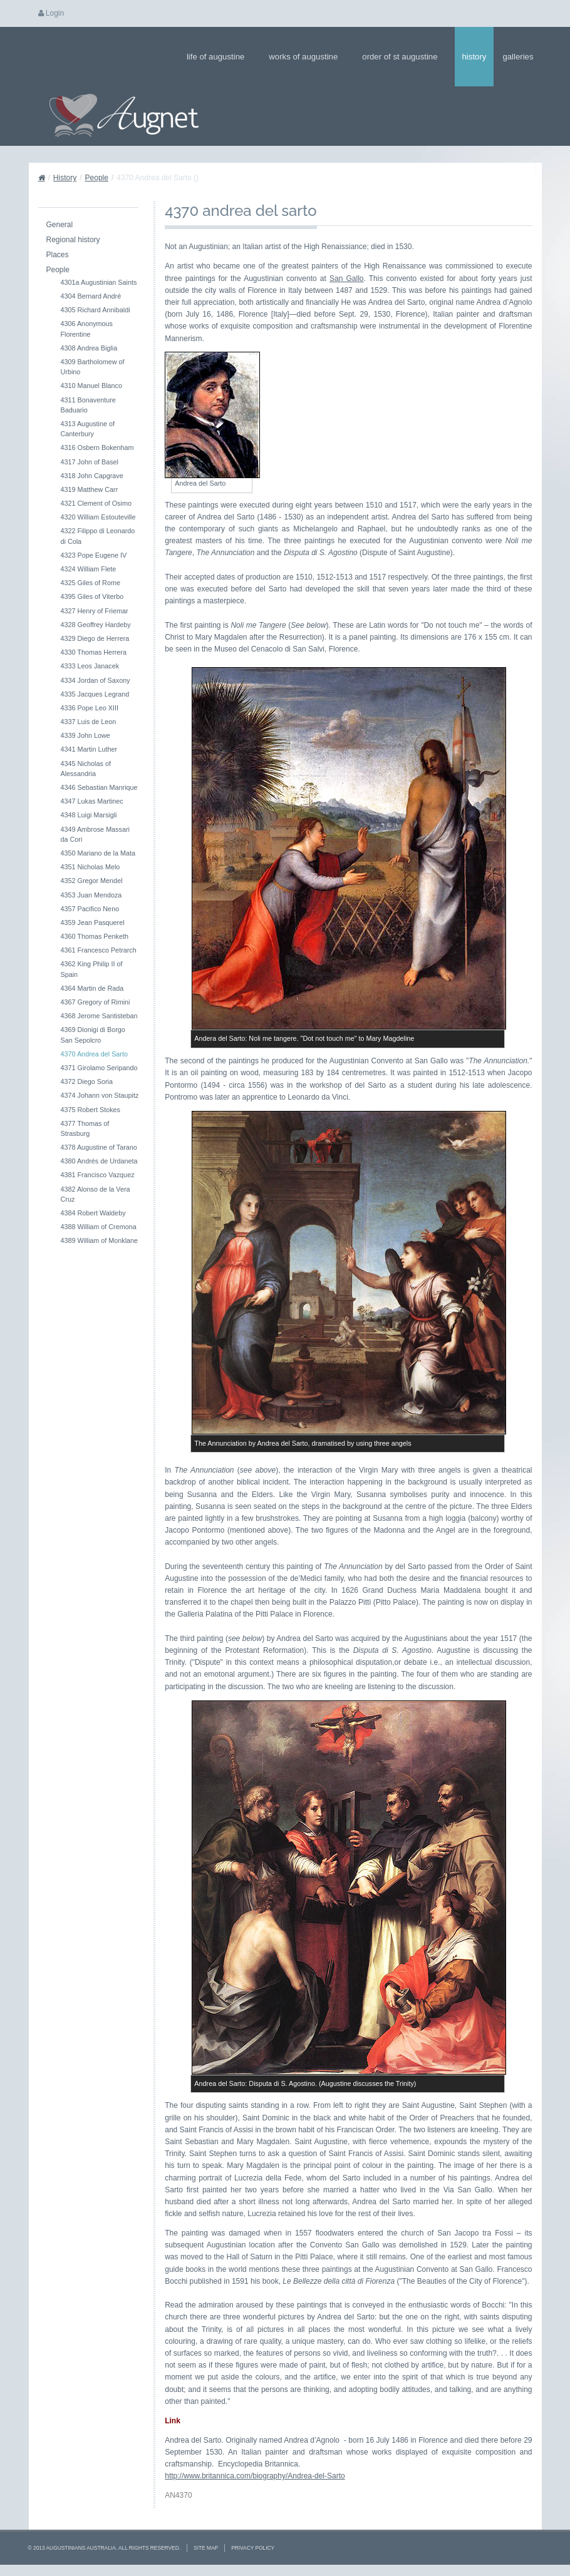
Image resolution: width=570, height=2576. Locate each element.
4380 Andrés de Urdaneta (99, 1161)
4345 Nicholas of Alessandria (86, 768)
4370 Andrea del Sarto (94, 1054)
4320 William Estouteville (98, 517)
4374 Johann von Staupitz (100, 1095)
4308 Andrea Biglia (89, 348)
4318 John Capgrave (92, 475)
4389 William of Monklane (99, 1240)
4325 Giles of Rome (90, 582)
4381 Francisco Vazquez (98, 1174)
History (474, 56)
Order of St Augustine (403, 56)
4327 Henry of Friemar (94, 611)
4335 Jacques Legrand (95, 694)
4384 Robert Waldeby (93, 1213)
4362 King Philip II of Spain (92, 969)
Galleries (521, 56)
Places (57, 254)
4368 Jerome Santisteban (99, 1016)
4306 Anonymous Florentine (87, 328)
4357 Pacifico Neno (90, 908)
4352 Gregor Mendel (92, 880)
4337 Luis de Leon (89, 721)
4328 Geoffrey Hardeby (96, 624)
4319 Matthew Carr (89, 489)
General (59, 224)
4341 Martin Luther (89, 749)
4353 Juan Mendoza (91, 895)
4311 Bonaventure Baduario (88, 405)
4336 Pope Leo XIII (89, 708)
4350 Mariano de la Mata (98, 853)
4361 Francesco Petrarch (99, 950)
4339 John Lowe (85, 735)
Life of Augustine (219, 56)
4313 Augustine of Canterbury (88, 428)
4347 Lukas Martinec (92, 801)
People (96, 177)
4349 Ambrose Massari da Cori (95, 834)
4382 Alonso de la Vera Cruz (95, 1194)
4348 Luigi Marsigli (89, 815)
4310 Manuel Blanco (91, 385)
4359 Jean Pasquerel (93, 922)
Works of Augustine (307, 56)
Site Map (206, 2548)
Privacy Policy (252, 2548)
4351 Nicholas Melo (90, 867)
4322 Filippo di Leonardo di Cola (98, 535)
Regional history (73, 239)
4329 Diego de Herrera (95, 638)
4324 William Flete (89, 569)
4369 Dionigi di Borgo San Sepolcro (93, 1034)
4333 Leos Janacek (90, 666)
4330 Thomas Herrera (94, 652)
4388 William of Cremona (99, 1226)
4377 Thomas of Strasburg (85, 1128)
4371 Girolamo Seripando (99, 1067)
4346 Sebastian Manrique (99, 787)
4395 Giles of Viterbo (92, 596)
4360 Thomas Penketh (94, 936)
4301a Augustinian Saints (99, 282)
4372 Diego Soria (87, 1081)
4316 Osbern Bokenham (97, 447)
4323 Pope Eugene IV (94, 555)
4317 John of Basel (89, 462)
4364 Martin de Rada (92, 988)
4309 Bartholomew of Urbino (93, 367)
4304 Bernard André (91, 296)
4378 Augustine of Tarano (99, 1147)
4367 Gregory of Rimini (95, 1002)
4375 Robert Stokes (90, 1109)
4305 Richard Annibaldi (95, 310)
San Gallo (346, 278)
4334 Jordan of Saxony (95, 680)
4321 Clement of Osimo (96, 503)
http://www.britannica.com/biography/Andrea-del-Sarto (255, 2475)
